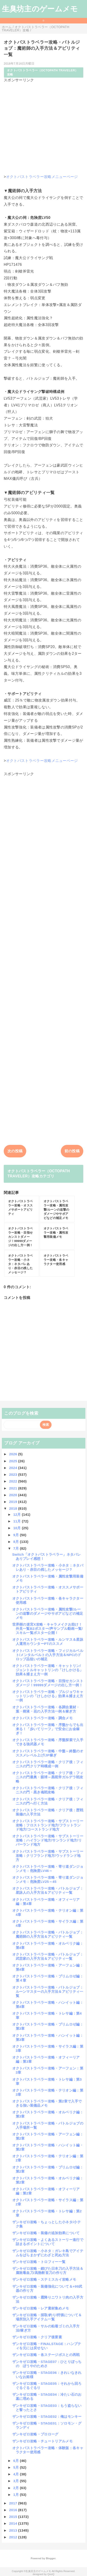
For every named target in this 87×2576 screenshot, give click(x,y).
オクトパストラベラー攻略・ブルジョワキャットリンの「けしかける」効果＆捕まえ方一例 (47, 1696)
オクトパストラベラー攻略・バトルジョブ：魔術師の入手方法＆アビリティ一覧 (47, 1934)
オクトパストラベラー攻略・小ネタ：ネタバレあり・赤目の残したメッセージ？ (47, 1567)
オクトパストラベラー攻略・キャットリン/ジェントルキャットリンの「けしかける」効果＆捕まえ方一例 (47, 1670)
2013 (13, 2530)
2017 (13, 2503)
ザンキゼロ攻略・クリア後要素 (37, 2337)
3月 (16, 2481)
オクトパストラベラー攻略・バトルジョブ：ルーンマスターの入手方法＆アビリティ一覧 (47, 1991)
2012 (13, 2537)
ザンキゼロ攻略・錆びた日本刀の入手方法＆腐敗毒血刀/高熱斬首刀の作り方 (47, 2270)
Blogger (50, 2558)
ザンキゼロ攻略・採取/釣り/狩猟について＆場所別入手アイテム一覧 (47, 2317)
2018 (13, 1508)
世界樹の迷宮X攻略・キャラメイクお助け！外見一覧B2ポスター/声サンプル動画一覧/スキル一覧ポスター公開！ (47, 1628)
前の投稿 (72, 1151)
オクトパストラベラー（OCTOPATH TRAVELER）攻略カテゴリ (38, 1173)
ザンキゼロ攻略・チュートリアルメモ (42, 2441)
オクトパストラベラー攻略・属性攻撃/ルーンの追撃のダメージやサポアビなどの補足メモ (47, 1613)
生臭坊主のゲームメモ (40, 9)
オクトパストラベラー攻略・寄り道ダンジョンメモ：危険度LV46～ (47, 1868)
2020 (13, 1495)
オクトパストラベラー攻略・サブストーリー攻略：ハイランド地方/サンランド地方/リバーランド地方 (47, 1840)
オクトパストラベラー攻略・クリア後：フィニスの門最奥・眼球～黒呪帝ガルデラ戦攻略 (47, 1777)
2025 (13, 1461)
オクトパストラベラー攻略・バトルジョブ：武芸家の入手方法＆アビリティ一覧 (47, 1956)
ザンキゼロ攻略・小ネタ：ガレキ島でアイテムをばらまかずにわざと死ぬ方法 (47, 2253)
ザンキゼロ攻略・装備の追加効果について (46, 2233)
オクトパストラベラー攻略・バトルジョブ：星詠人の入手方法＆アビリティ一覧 (47, 1890)
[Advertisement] (43, 126)
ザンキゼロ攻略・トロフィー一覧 (39, 2262)
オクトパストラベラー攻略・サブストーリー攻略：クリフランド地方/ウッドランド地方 (47, 1855)
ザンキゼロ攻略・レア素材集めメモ (40, 2308)
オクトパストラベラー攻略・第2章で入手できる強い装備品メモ (47, 2103)
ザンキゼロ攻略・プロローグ (35, 2434)
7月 (16, 1548)
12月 (17, 1514)
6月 (16, 2461)
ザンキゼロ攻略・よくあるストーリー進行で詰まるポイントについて (47, 2242)
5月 (16, 2467)
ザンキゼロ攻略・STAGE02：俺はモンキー (47, 2416)
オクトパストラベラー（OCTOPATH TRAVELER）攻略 (42, 72)
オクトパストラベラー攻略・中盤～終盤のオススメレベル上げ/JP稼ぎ (47, 1753)
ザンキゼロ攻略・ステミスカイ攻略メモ (44, 2279)
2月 (16, 2488)
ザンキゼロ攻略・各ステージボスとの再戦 (46, 2355)
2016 (13, 2510)
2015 (13, 2517)
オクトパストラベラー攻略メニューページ (42, 177)
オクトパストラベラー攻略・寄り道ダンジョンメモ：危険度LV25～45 (47, 1879)
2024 (13, 1468)
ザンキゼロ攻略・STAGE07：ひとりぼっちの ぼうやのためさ (47, 2364)
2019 (13, 1502)
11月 (17, 1521)
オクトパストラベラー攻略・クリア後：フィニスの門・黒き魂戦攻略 (47, 1790)
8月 (16, 1542)
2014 (13, 2523)
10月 (17, 1528)
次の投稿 (15, 1151)
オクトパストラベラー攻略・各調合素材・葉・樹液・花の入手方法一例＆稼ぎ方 (46, 1709)
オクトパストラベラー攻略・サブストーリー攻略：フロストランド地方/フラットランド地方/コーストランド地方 (47, 1825)
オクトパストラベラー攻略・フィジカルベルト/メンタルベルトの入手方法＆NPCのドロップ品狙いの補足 (47, 1655)
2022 (13, 1481)
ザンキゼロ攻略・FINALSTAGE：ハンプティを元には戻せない (46, 2346)
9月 (16, 1535)
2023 (13, 1474)
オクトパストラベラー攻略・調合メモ (42, 1718)
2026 (13, 1454)
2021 (13, 1488)
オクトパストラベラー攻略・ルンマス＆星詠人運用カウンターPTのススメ (47, 1641)
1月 (16, 2495)
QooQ (50, 2574)
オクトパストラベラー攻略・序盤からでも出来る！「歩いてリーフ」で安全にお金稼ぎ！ (47, 1729)
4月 (16, 2474)
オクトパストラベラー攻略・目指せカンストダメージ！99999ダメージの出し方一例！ (47, 1683)
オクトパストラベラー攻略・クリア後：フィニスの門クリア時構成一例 (47, 1764)
